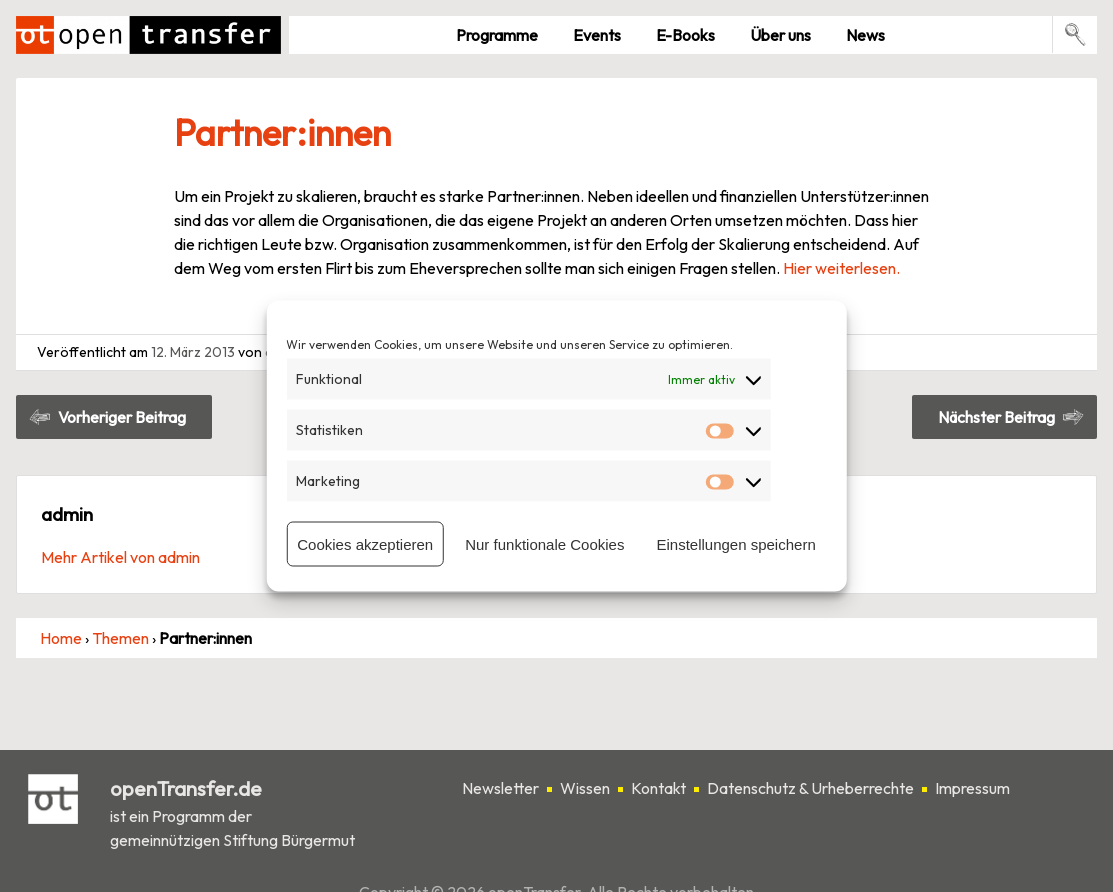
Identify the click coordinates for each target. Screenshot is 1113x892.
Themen (120, 638)
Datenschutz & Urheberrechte (810, 788)
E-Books (685, 35)
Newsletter (500, 788)
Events (597, 35)
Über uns (780, 35)
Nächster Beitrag (996, 417)
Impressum (972, 788)
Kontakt (658, 788)
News (865, 35)
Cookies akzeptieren (365, 543)
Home (61, 638)
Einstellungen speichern (735, 543)
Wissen (585, 788)
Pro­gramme (497, 35)
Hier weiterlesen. (841, 268)
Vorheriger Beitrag (122, 417)
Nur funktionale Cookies (544, 543)
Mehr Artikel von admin (120, 557)
